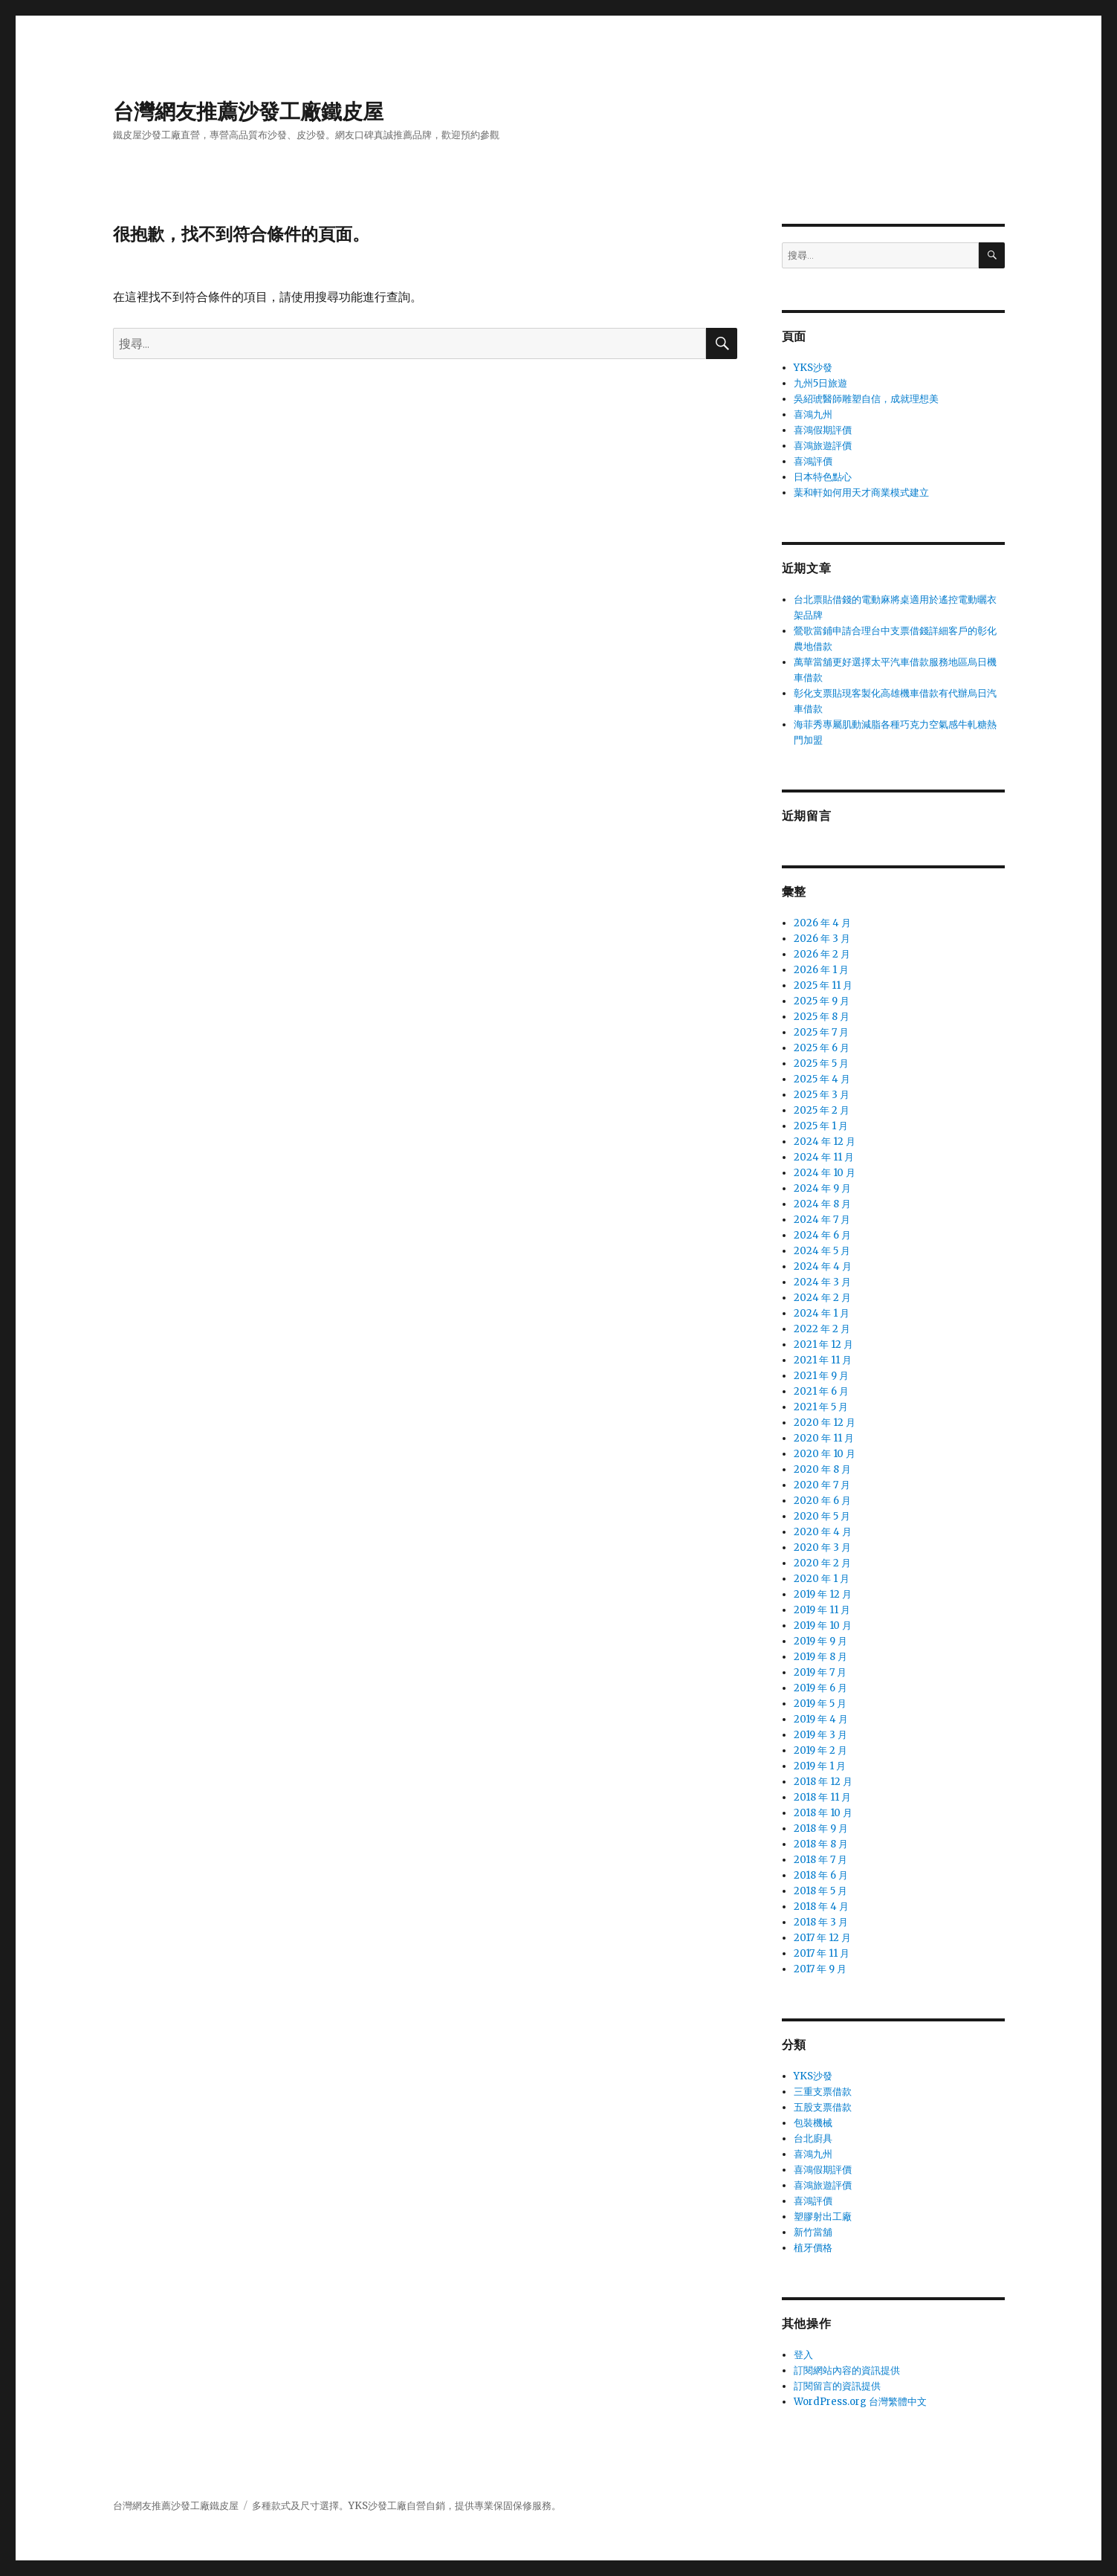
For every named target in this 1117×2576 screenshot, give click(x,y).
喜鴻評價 (813, 461)
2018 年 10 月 (823, 1813)
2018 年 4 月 (821, 1906)
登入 (803, 2355)
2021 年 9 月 (821, 1375)
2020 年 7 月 (822, 1485)
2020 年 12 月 (824, 1422)
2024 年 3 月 (822, 1282)
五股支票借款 (823, 2107)
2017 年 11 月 (821, 1953)
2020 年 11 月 (824, 1438)
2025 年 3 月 (821, 1094)
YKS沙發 (813, 367)
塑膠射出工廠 (823, 2216)
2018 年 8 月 (821, 1844)
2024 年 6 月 (822, 1235)
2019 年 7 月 (820, 1672)
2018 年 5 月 (820, 1891)
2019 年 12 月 (823, 1594)
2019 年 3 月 (820, 1734)
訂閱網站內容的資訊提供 (847, 2370)
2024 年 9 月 (822, 1188)
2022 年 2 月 (822, 1329)
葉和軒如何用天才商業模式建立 (861, 492)
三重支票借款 (823, 2091)
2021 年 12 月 (823, 1344)
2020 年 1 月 (821, 1578)
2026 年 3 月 (822, 938)
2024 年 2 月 (822, 1297)
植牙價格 (813, 2247)
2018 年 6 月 (821, 1875)
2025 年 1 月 (821, 1126)
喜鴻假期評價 (823, 430)
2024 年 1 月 (821, 1313)
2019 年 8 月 (820, 1656)
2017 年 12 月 (822, 1937)
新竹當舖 (813, 2232)
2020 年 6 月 (822, 1500)
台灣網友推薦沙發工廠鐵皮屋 (248, 111)
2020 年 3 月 (822, 1547)
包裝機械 (813, 2123)
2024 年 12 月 (824, 1141)
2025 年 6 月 (821, 1048)
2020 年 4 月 (823, 1532)
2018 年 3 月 (821, 1922)
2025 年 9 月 (821, 1001)
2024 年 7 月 (822, 1219)
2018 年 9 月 (821, 1828)
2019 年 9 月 (820, 1641)
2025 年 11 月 (823, 985)
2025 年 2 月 (821, 1110)
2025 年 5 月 (821, 1063)
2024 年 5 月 (822, 1251)
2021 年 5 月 (821, 1407)
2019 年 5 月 (820, 1703)
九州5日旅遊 (820, 383)
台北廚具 (813, 2138)
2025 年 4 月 (822, 1079)
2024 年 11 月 (824, 1157)
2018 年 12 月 (823, 1781)
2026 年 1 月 (821, 969)
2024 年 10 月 (824, 1172)
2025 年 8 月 (821, 1016)
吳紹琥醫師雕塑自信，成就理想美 (866, 399)
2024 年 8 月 (822, 1204)
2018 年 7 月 (820, 1859)
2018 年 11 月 (822, 1797)
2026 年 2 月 (822, 954)
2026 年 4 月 (822, 923)
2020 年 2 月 (822, 1563)
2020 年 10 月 (824, 1453)
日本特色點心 (823, 477)
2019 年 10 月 (823, 1625)
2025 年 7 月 (821, 1032)
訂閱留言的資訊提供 (837, 2386)
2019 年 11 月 (822, 1610)
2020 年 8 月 (822, 1469)
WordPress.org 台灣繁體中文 (860, 2401)
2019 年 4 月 (821, 1719)
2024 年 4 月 (823, 1266)
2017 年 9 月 (820, 1969)
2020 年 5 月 (822, 1516)
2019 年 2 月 (820, 1750)
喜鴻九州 (813, 414)
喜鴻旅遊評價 (823, 445)
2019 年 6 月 (820, 1688)
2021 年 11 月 (823, 1360)
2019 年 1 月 (820, 1766)
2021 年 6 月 (821, 1391)
